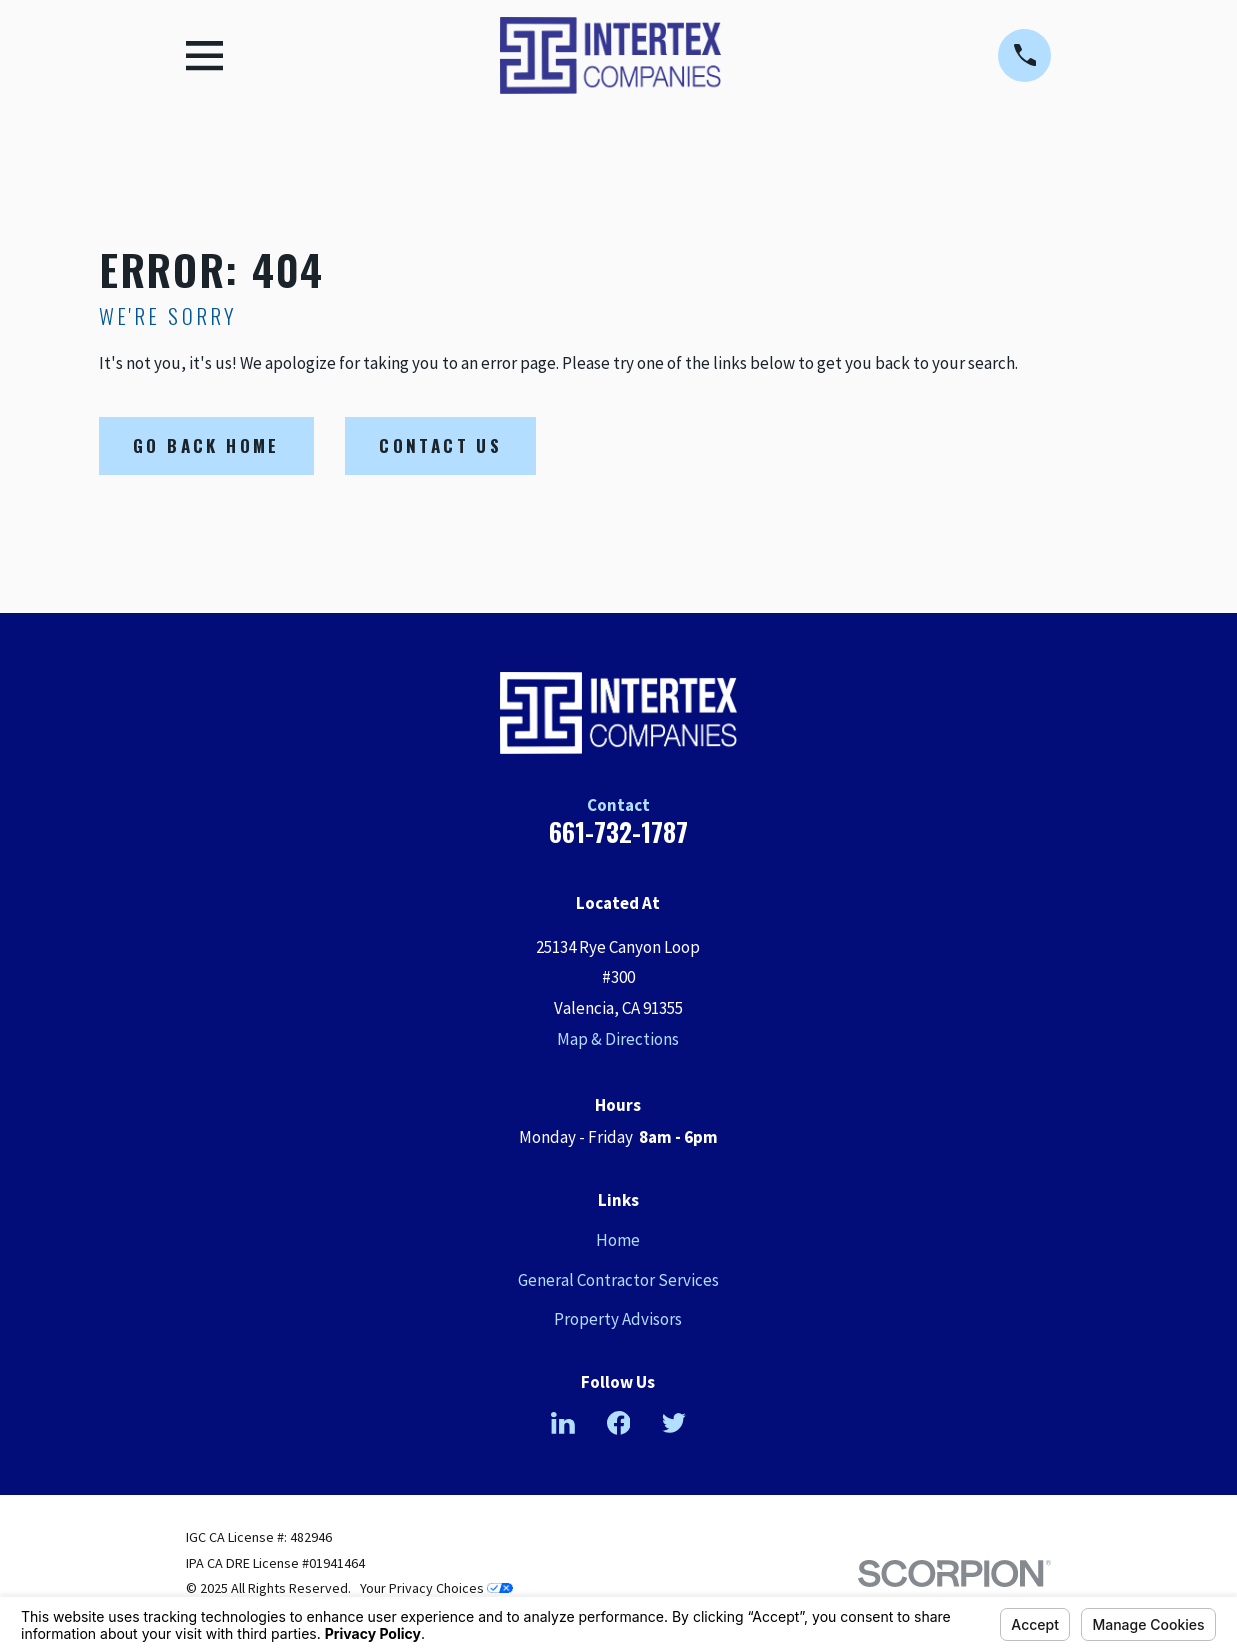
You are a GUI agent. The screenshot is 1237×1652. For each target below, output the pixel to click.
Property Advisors (618, 1319)
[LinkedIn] (563, 1423)
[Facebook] (619, 1423)
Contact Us (440, 445)
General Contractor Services (618, 1280)
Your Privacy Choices (436, 1588)
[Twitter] (674, 1423)
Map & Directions (618, 1039)
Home (618, 1240)
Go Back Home (206, 445)
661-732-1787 (618, 831)
